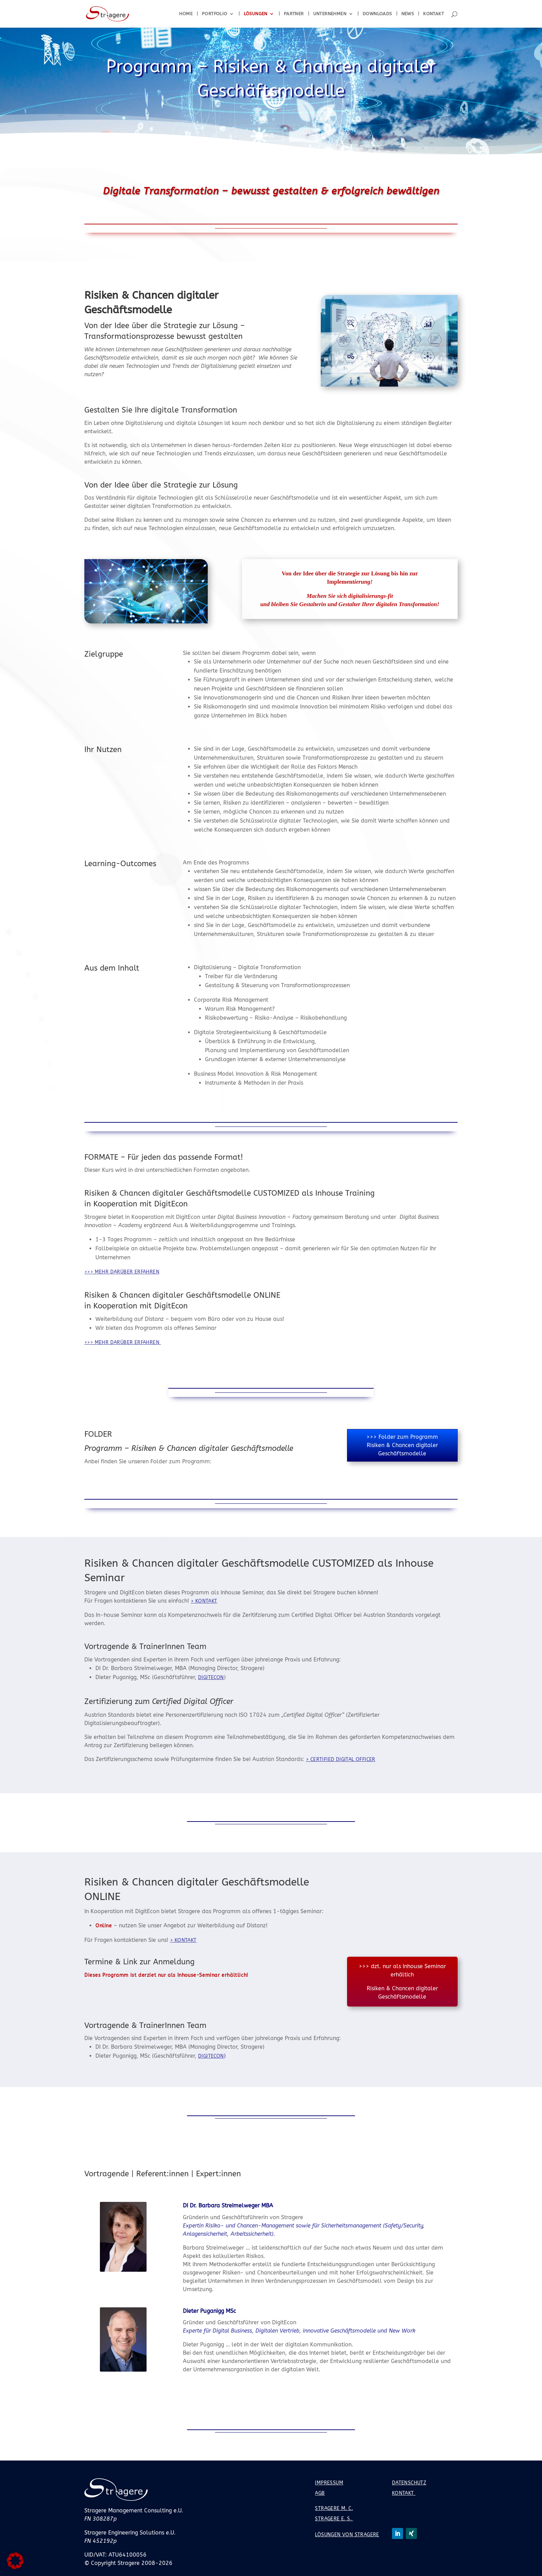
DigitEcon (211, 1677)
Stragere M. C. (334, 2508)
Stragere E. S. (334, 2519)
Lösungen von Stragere (347, 2535)
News (407, 13)
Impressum (329, 2483)
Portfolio (214, 13)
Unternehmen (329, 13)
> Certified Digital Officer (340, 1759)
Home (186, 13)
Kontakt (433, 13)
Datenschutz (409, 2483)
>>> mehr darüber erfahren (121, 1272)
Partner (294, 13)
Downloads (377, 13)
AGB (320, 2493)
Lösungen (256, 13)
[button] (15, 2561)
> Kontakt (204, 1601)
